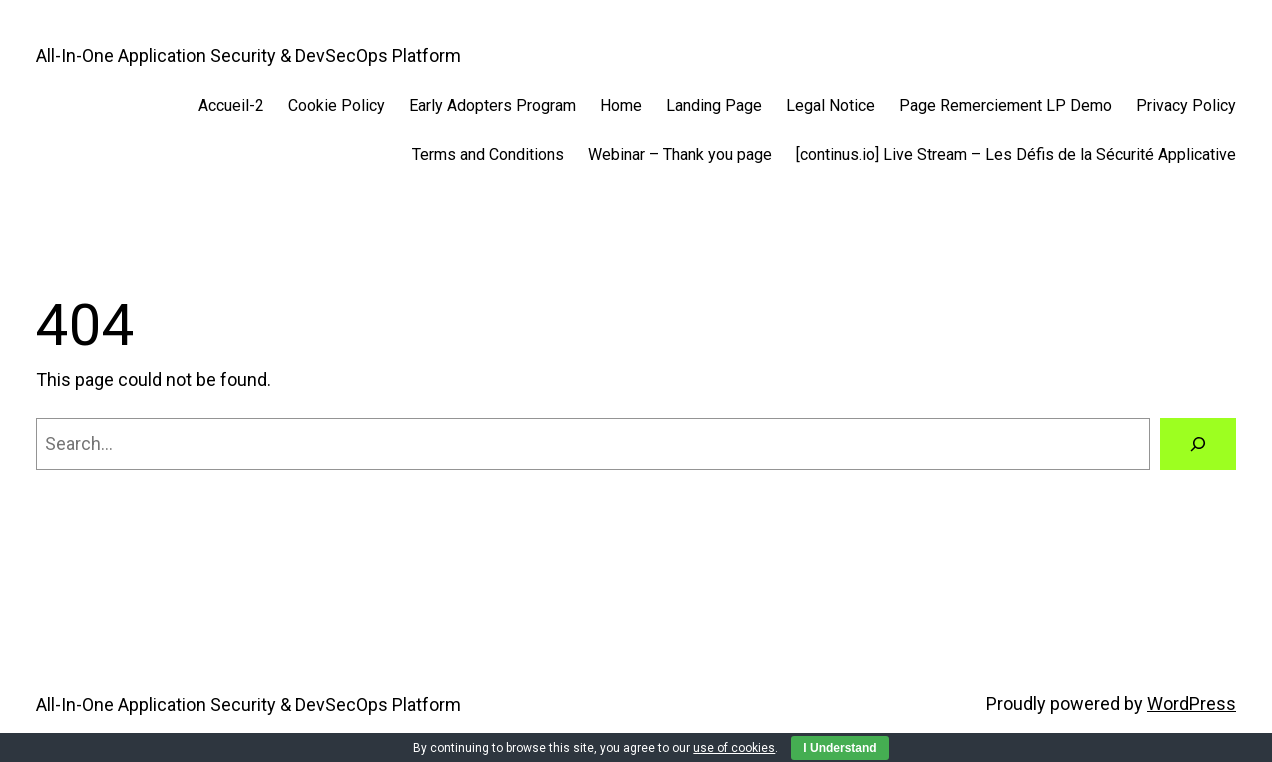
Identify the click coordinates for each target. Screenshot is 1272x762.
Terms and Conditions (488, 154)
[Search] (1198, 444)
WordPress (1191, 703)
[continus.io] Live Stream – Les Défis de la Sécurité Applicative (1016, 154)
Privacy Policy (1186, 105)
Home (621, 105)
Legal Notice (830, 105)
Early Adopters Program (492, 105)
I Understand (839, 748)
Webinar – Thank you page (680, 154)
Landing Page (714, 105)
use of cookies (734, 748)
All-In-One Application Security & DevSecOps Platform (248, 55)
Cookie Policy (336, 105)
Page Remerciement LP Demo (1005, 105)
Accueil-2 (231, 105)
